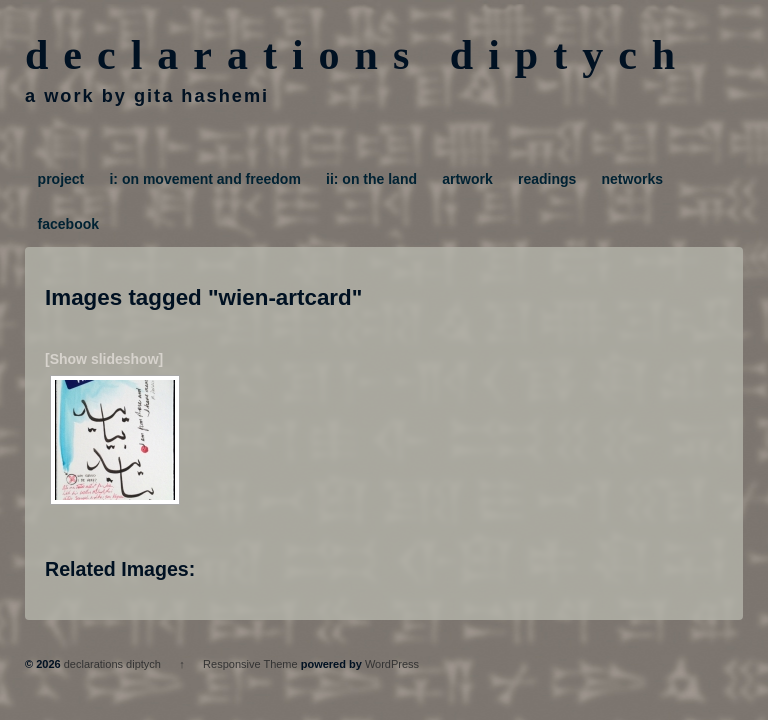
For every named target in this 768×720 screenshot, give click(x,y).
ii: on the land (371, 179)
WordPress (392, 664)
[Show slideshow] (104, 359)
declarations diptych (357, 55)
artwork (467, 179)
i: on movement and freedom (204, 179)
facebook (68, 224)
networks (632, 179)
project (61, 179)
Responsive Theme (250, 664)
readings (547, 179)
